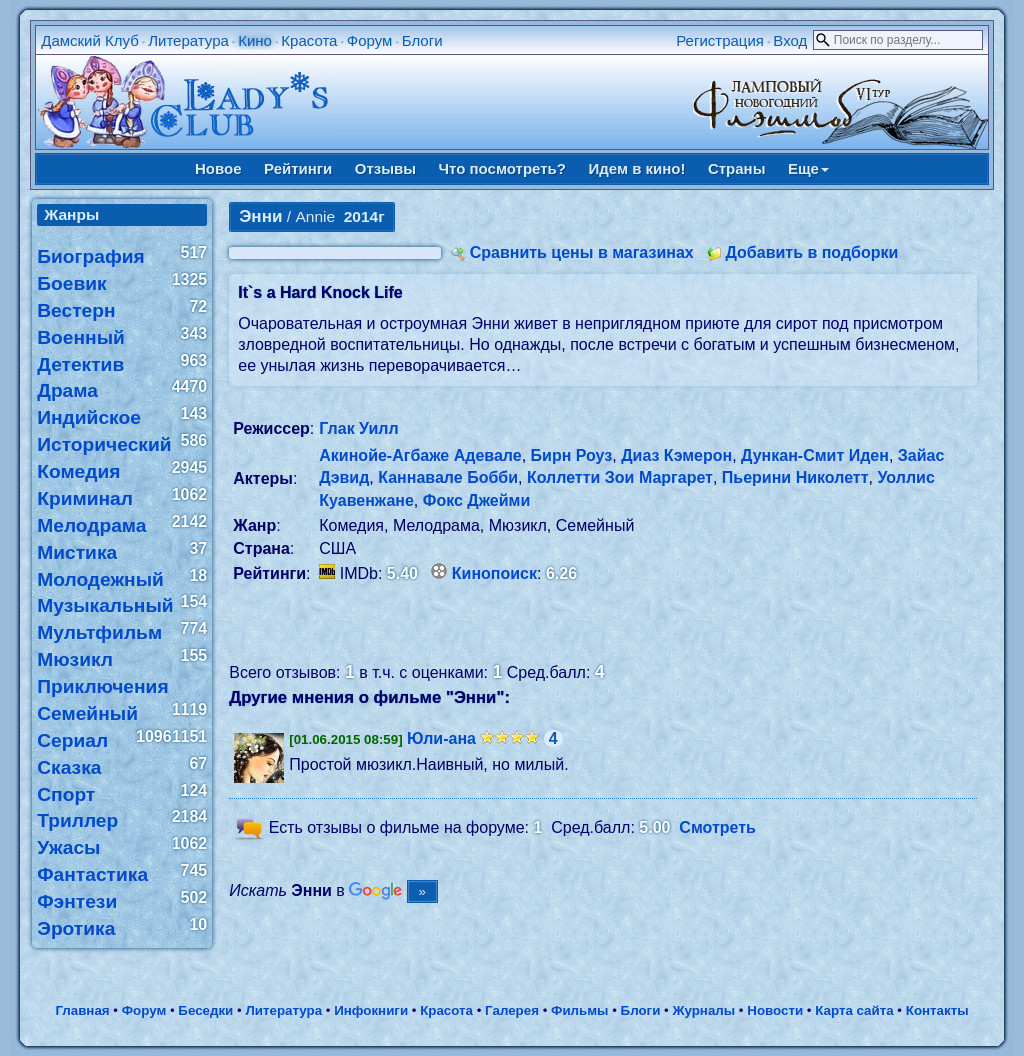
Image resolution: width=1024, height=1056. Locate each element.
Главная (82, 1010)
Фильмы (579, 1010)
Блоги (422, 40)
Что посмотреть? (502, 168)
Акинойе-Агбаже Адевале (420, 455)
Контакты (937, 1010)
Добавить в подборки (811, 252)
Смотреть (717, 827)
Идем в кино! (636, 168)
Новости (775, 1010)
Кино (255, 40)
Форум (370, 40)
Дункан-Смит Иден (815, 455)
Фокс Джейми (477, 500)
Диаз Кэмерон (676, 455)
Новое (218, 168)
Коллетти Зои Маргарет (620, 477)
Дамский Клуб (90, 40)
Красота (309, 40)
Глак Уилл (358, 428)
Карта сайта (854, 1010)
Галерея (512, 1010)
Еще (808, 168)
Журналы (703, 1010)
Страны (737, 168)
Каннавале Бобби (448, 477)
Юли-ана (441, 738)
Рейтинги (298, 168)
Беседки (205, 1010)
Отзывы (385, 168)
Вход (790, 40)
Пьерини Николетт (795, 477)
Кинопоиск (494, 573)
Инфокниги (371, 1010)
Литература (188, 40)
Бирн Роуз (572, 455)
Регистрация (720, 40)
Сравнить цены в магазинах (582, 252)
